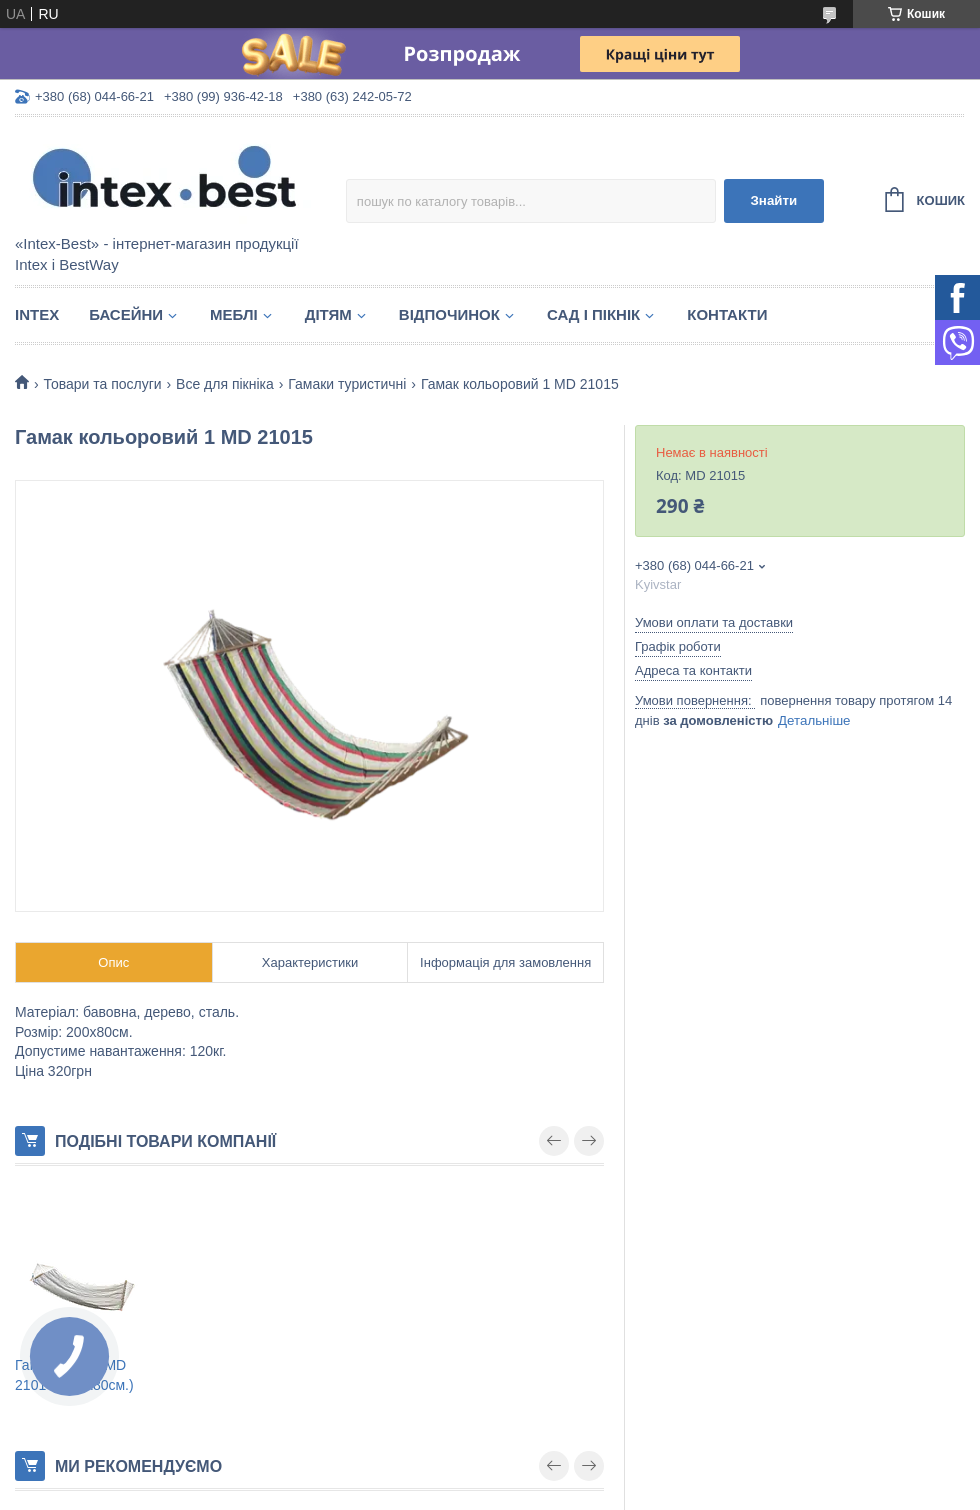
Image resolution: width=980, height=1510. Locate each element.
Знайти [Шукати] (773, 200)
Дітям (328, 314)
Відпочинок (449, 314)
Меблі (234, 314)
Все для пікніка (225, 384)
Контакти (727, 314)
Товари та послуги (102, 384)
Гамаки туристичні (347, 384)
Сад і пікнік (593, 314)
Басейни (126, 314)
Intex (37, 314)
